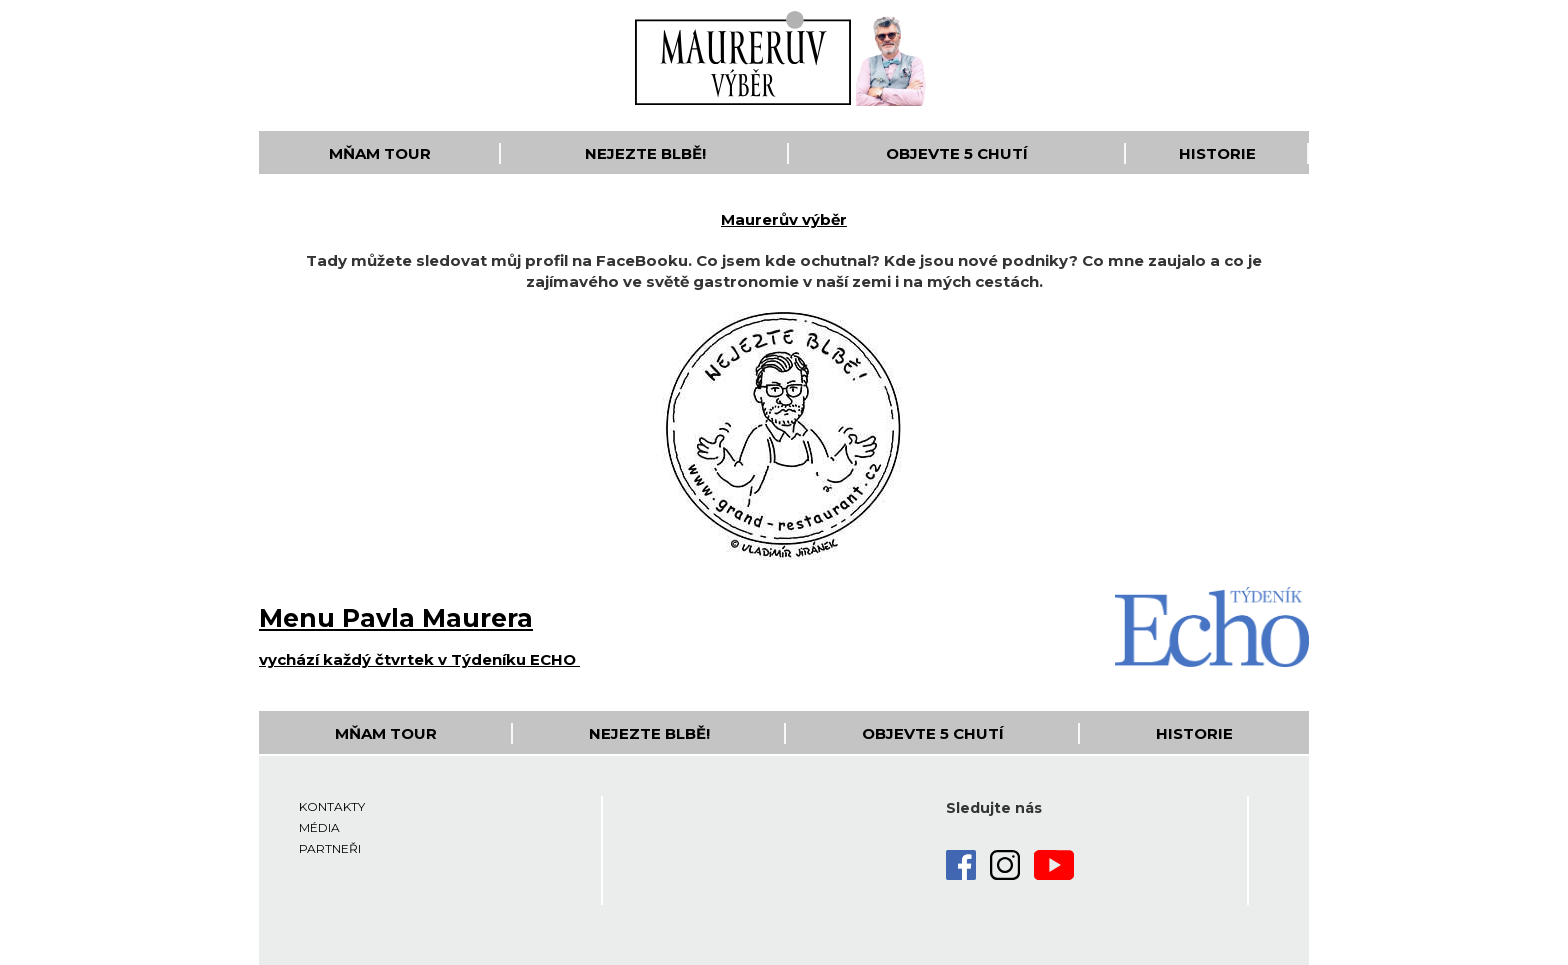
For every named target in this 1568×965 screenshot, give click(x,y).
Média (319, 827)
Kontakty (332, 806)
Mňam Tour (380, 153)
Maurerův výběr (784, 219)
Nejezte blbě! (645, 153)
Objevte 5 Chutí (957, 153)
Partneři (330, 848)
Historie (1217, 153)
